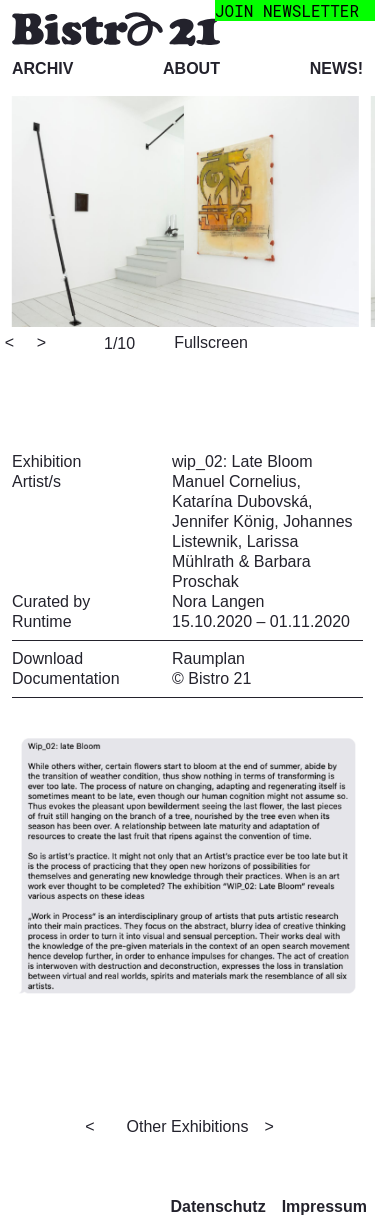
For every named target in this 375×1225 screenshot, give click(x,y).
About (191, 68)
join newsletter (287, 10)
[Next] (51, 344)
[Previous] (19, 344)
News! (336, 68)
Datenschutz (218, 1206)
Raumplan (208, 658)
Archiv (42, 68)
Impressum (324, 1206)
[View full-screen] (208, 341)
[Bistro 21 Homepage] (116, 27)
